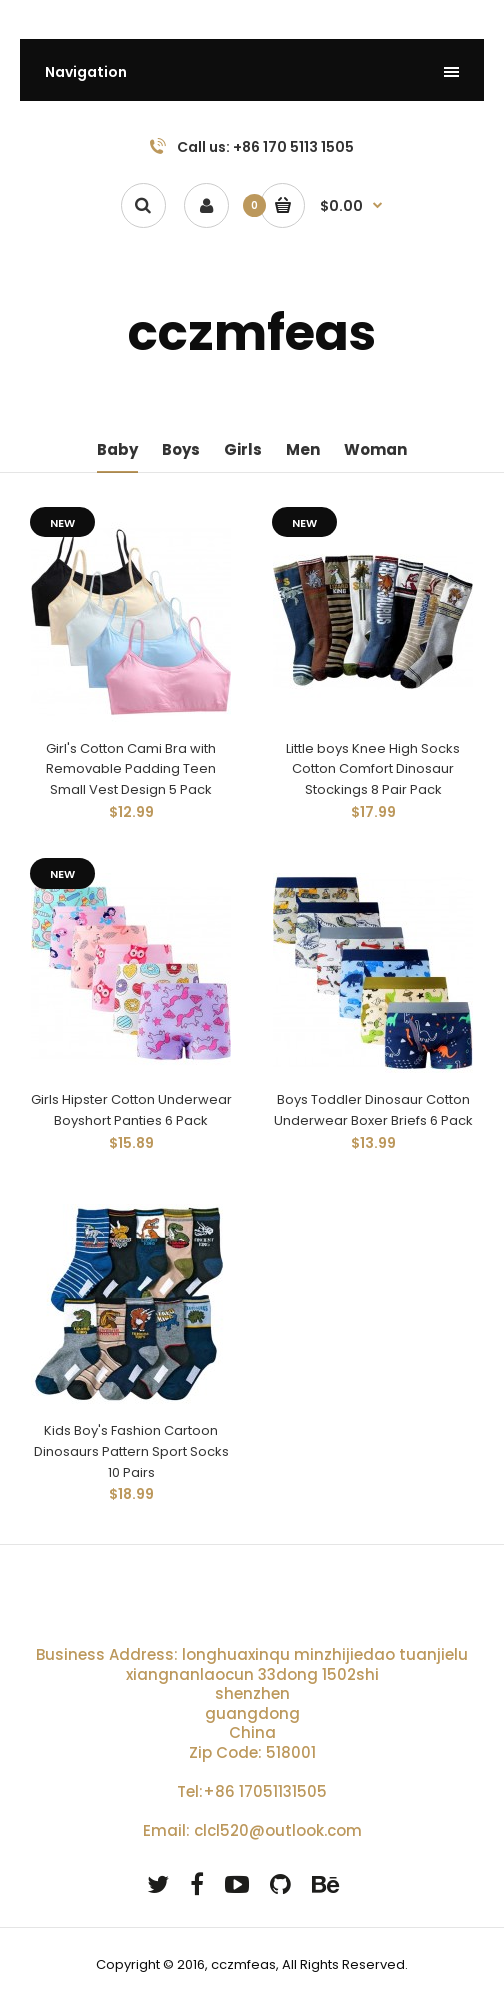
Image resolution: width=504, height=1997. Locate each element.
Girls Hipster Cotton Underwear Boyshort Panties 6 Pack (131, 1110)
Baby (117, 449)
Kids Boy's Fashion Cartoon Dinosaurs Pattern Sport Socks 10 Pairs (131, 1451)
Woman (375, 449)
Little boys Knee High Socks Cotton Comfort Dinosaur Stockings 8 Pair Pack (373, 769)
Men (303, 449)
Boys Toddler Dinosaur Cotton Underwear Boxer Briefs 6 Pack (373, 1110)
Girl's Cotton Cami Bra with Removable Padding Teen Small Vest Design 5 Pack (131, 769)
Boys (181, 449)
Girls (243, 449)
